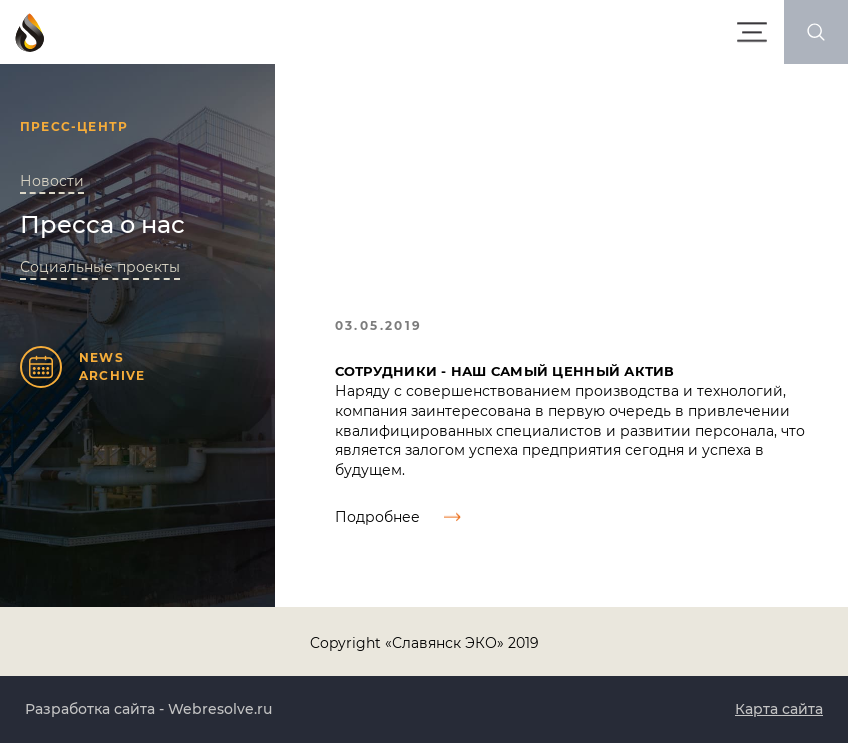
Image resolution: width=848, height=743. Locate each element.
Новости (52, 181)
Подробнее (398, 517)
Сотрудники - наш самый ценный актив (505, 371)
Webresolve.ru (220, 709)
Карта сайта (779, 709)
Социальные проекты (100, 267)
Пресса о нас (102, 224)
